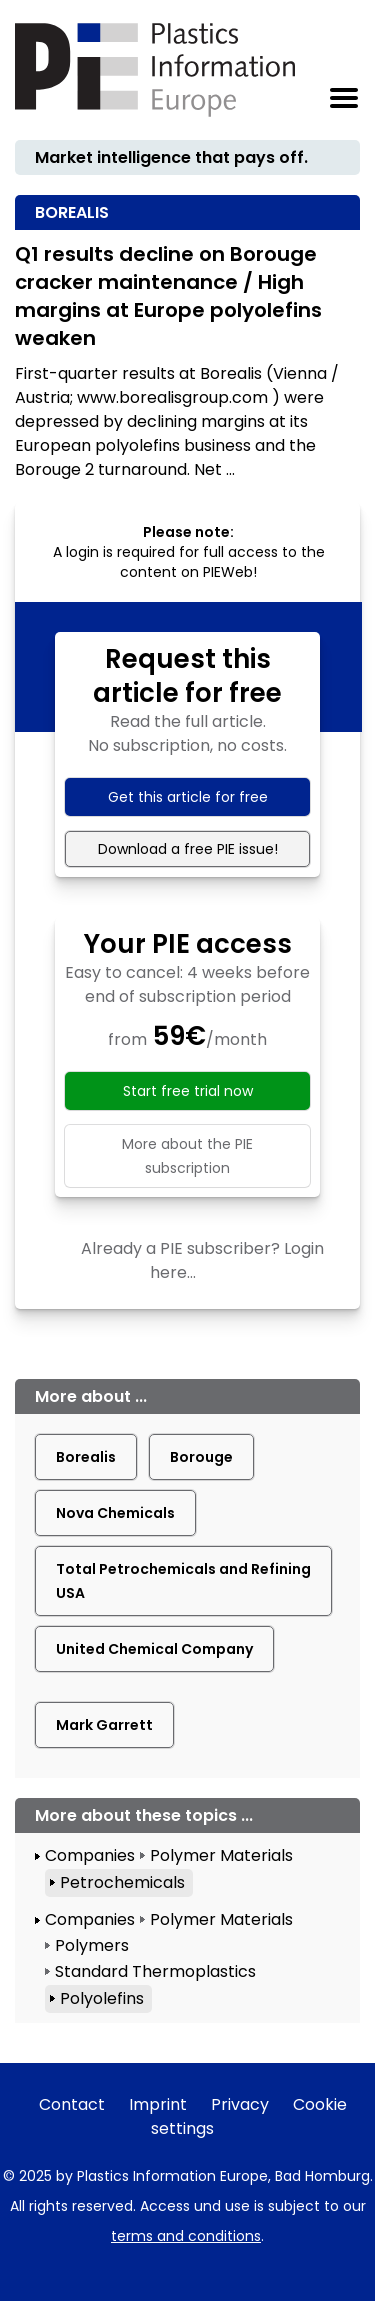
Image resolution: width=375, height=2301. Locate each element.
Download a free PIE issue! (188, 849)
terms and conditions (186, 2236)
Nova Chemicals (115, 1513)
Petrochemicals (122, 1882)
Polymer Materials (221, 1855)
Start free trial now (188, 1091)
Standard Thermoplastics (155, 1971)
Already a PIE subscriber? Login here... (202, 1260)
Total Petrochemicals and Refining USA (183, 1581)
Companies (90, 1855)
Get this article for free (188, 797)
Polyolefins (102, 1998)
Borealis (86, 1457)
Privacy (240, 2104)
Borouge (201, 1457)
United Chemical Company (154, 1649)
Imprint (158, 2104)
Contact (72, 2104)
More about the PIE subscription (187, 1156)
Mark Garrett (104, 1725)
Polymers (92, 1945)
